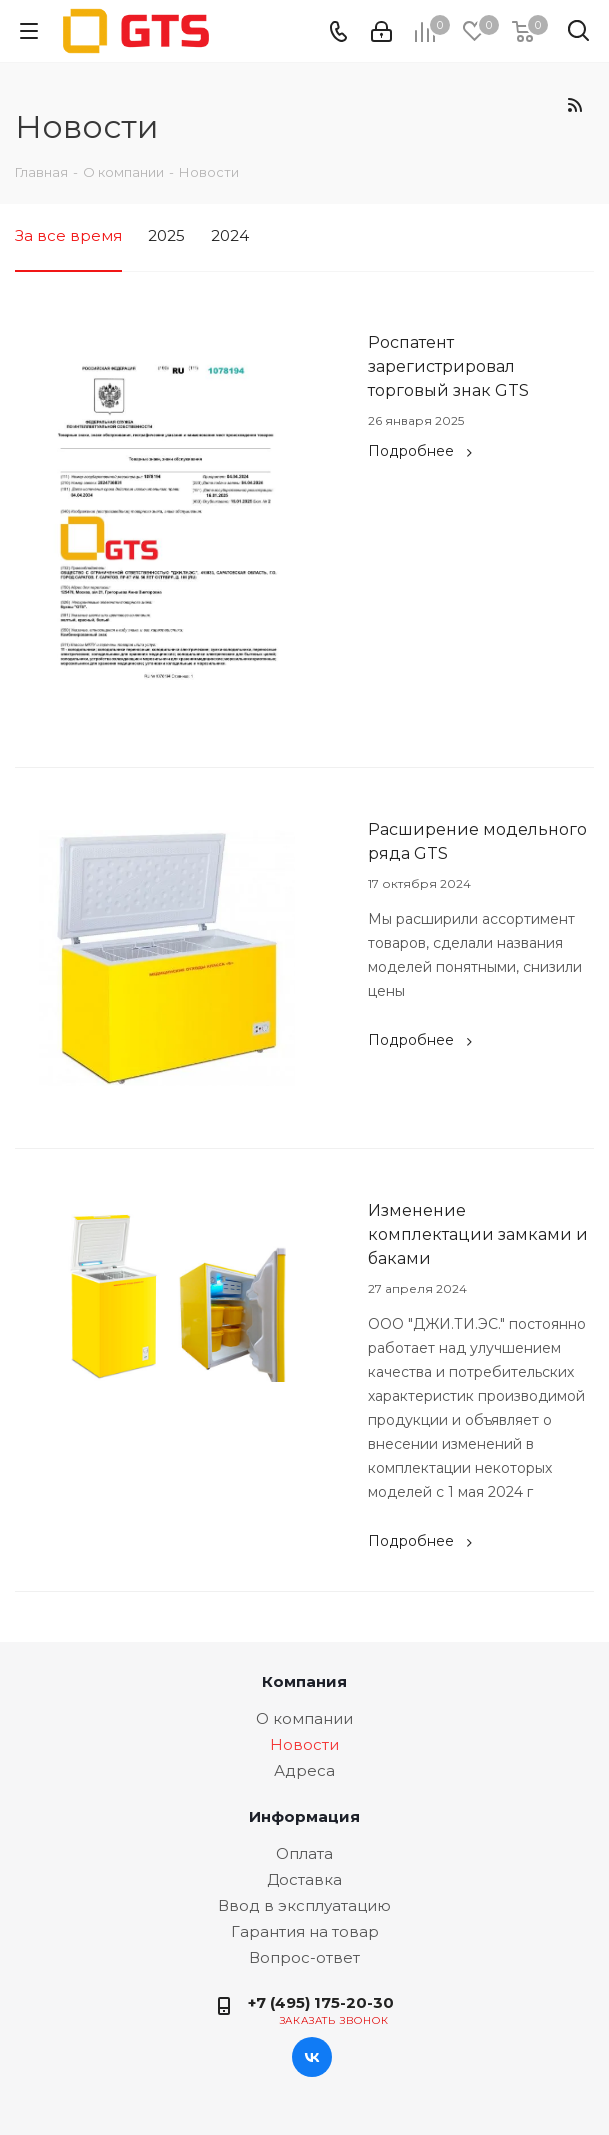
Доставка (304, 1879)
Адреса (304, 1770)
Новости (304, 1744)
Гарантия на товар (305, 1931)
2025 (166, 235)
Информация (304, 1816)
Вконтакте (312, 2057)
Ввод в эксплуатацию (304, 1905)
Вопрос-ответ (304, 1957)
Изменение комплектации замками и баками (478, 1234)
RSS (574, 105)
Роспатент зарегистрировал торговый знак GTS (448, 366)
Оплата (304, 1853)
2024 (230, 235)
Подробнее (423, 451)
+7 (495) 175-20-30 (321, 2002)
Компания (304, 1681)
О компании (304, 1718)
